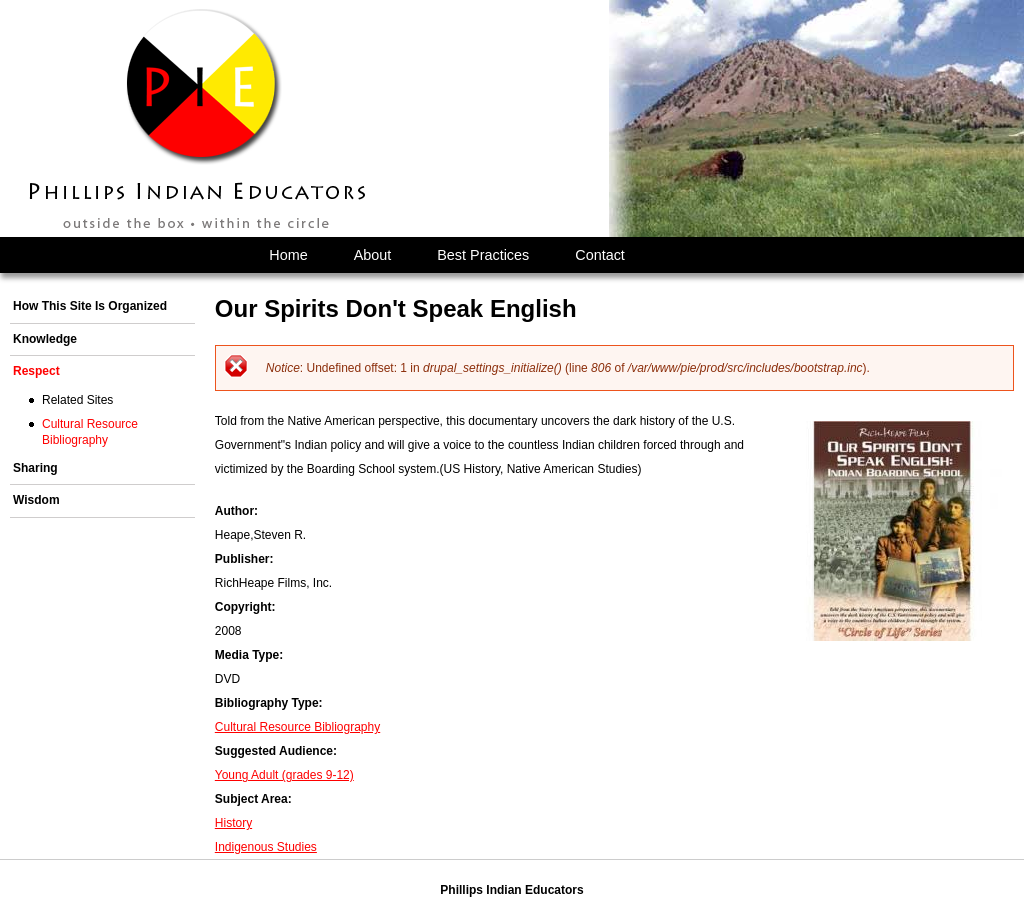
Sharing (35, 468)
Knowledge (45, 339)
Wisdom (36, 500)
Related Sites (77, 400)
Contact (600, 255)
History (233, 823)
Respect (36, 371)
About (373, 255)
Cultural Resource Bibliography (297, 727)
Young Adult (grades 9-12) (284, 775)
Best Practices (483, 255)
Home (288, 255)
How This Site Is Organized (90, 306)
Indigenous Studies (266, 847)
